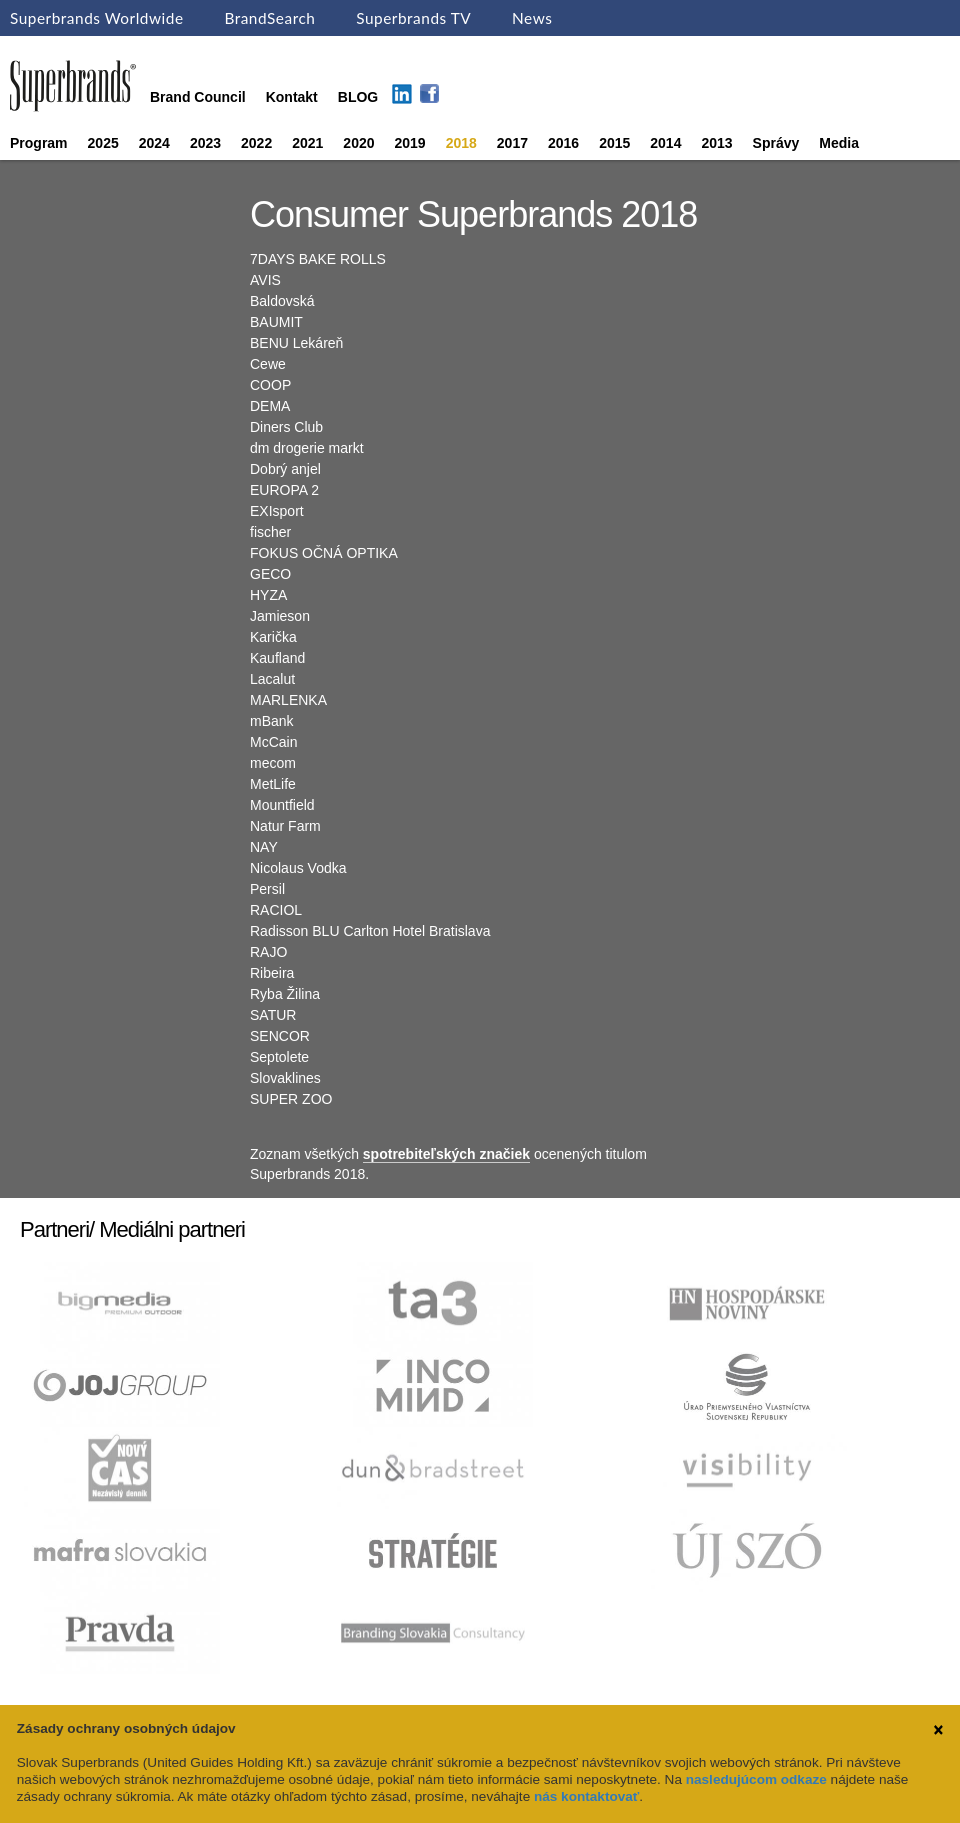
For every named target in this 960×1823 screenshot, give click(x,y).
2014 (665, 143)
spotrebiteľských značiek (446, 1154)
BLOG (358, 97)
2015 (614, 143)
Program (39, 143)
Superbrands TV (413, 18)
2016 (563, 143)
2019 (410, 143)
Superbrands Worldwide (97, 18)
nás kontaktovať (586, 1796)
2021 (307, 143)
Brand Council (198, 97)
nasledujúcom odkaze (756, 1779)
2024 (154, 143)
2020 (358, 143)
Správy (776, 143)
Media (839, 143)
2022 (256, 143)
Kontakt (292, 97)
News (532, 18)
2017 (512, 143)
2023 (205, 143)
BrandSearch (269, 18)
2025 (103, 143)
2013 (716, 143)
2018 (461, 143)
